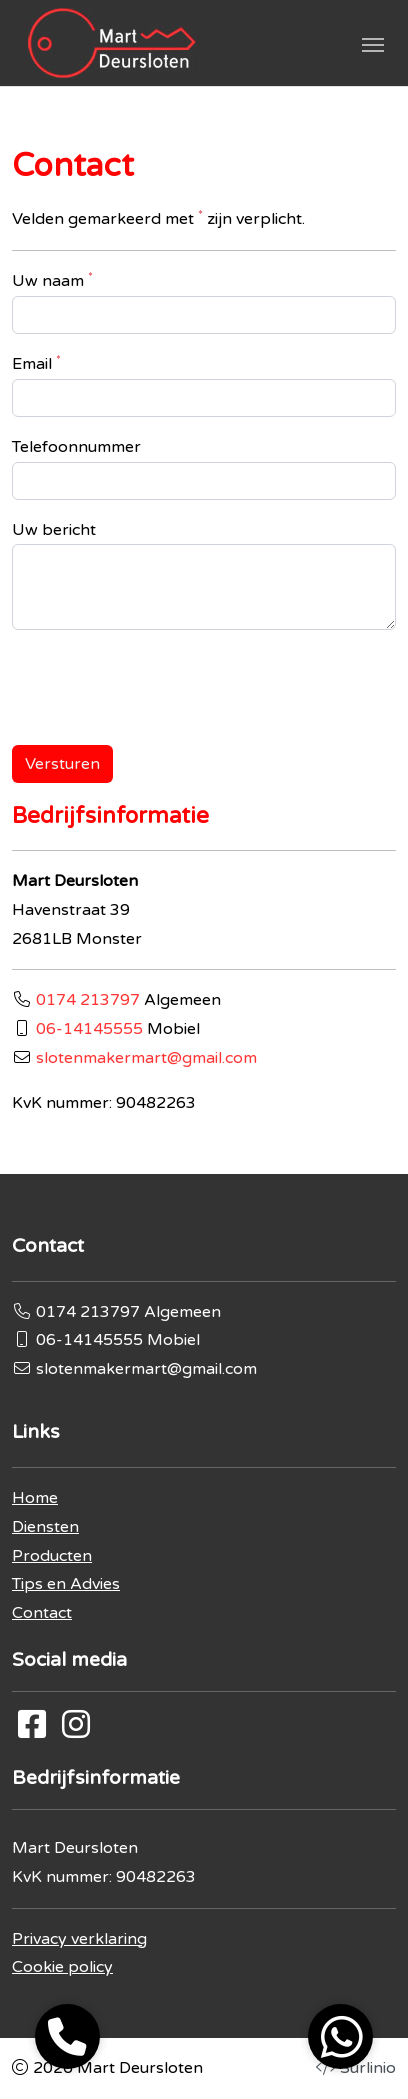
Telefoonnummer (76, 447)
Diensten (45, 1527)
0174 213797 (88, 1000)
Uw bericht (54, 530)
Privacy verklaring (79, 1939)
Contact (42, 1613)
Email (36, 363)
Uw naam (52, 280)
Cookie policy (62, 1967)
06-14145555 (89, 1029)
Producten (52, 1556)
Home (35, 1498)
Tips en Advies (66, 1584)
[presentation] (164, 677)
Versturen (62, 764)
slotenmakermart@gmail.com (146, 1058)
